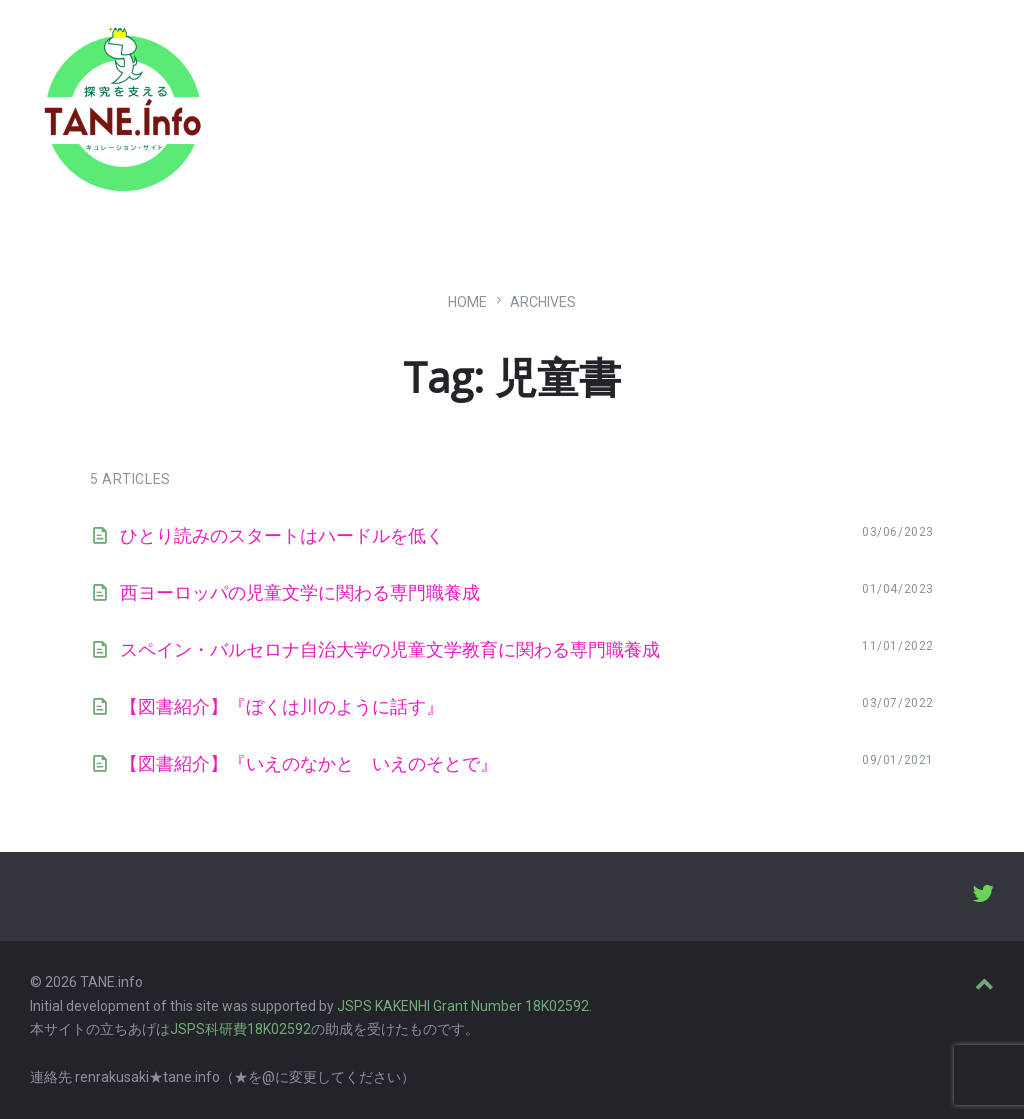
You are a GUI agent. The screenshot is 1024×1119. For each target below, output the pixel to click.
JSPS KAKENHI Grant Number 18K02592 (463, 1006)
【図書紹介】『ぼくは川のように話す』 (282, 706)
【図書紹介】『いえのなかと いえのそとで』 (309, 763)
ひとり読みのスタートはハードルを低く (282, 535)
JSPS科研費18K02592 (240, 1029)
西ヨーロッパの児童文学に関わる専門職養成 (300, 592)
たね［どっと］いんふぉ (317, 102)
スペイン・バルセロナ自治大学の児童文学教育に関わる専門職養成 (390, 649)
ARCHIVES (543, 302)
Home (467, 302)
